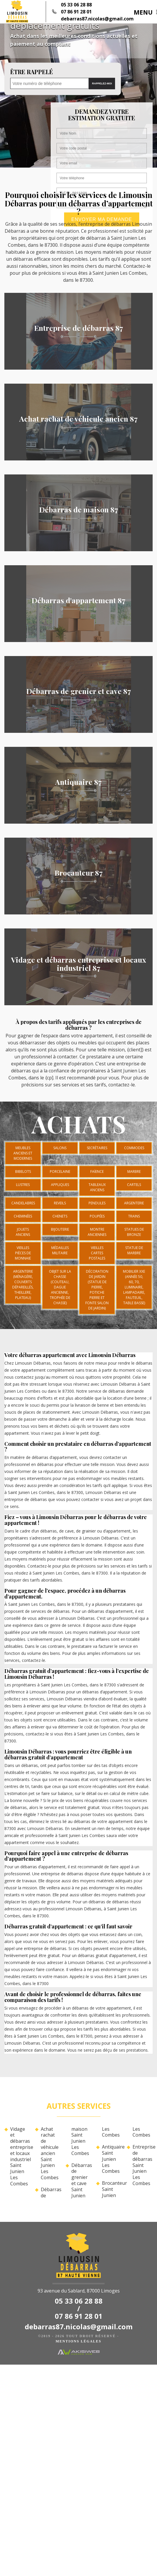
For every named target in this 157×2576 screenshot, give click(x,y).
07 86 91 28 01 (76, 11)
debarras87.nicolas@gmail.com (97, 18)
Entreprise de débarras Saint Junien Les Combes (143, 2165)
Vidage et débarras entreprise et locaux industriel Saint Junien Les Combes (20, 2156)
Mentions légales (78, 2341)
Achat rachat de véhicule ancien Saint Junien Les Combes (50, 2153)
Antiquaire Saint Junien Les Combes (112, 2159)
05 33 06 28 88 (76, 4)
